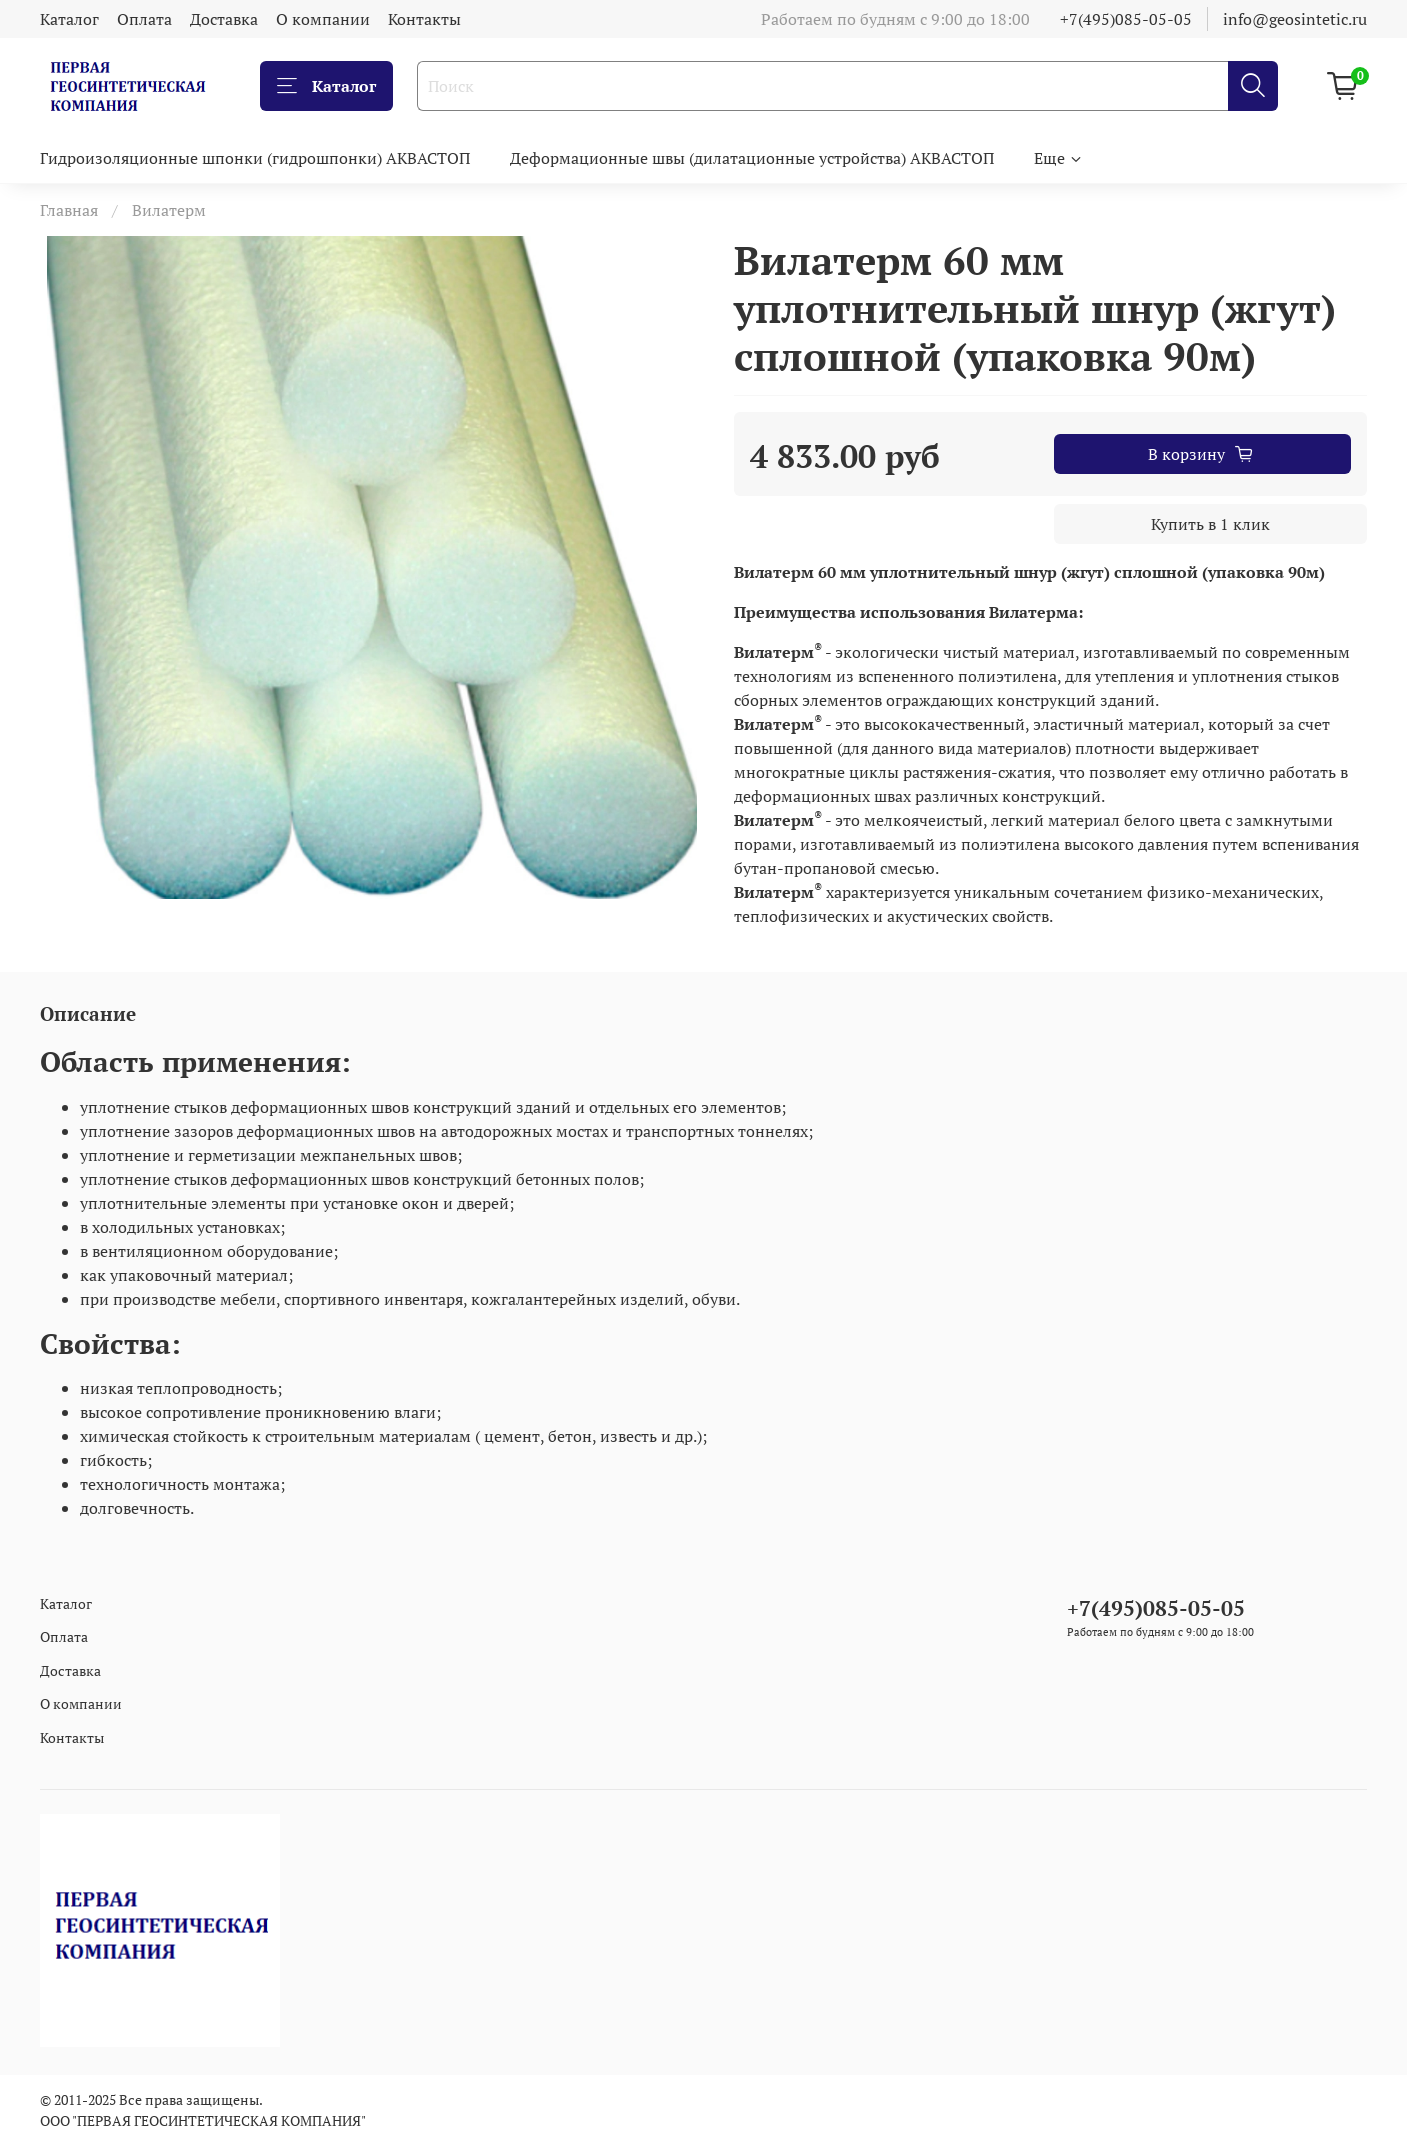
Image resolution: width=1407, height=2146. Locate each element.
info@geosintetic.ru (1295, 19)
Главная (69, 210)
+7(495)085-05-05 (1126, 19)
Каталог (69, 19)
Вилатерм (169, 210)
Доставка (224, 19)
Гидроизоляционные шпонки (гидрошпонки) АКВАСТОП (255, 158)
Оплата (144, 19)
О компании (323, 19)
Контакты (424, 19)
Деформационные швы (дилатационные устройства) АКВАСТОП (752, 158)
